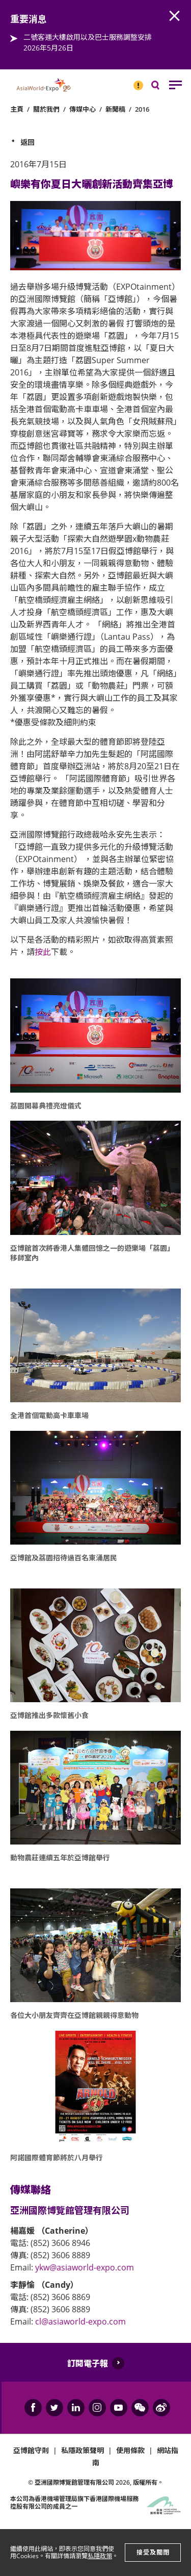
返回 (27, 142)
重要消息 (135, 81)
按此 (43, 951)
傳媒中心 (82, 109)
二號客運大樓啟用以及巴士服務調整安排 (87, 37)
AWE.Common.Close (175, 16)
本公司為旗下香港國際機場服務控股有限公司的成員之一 (74, 2502)
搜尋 (162, 87)
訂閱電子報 (87, 2363)
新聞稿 (115, 109)
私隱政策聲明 (82, 2450)
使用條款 (130, 2450)
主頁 (16, 109)
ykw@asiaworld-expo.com (84, 2267)
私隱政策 (100, 2556)
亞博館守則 (31, 2450)
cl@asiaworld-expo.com (80, 2321)
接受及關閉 (153, 2552)
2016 (142, 109)
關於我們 (46, 109)
